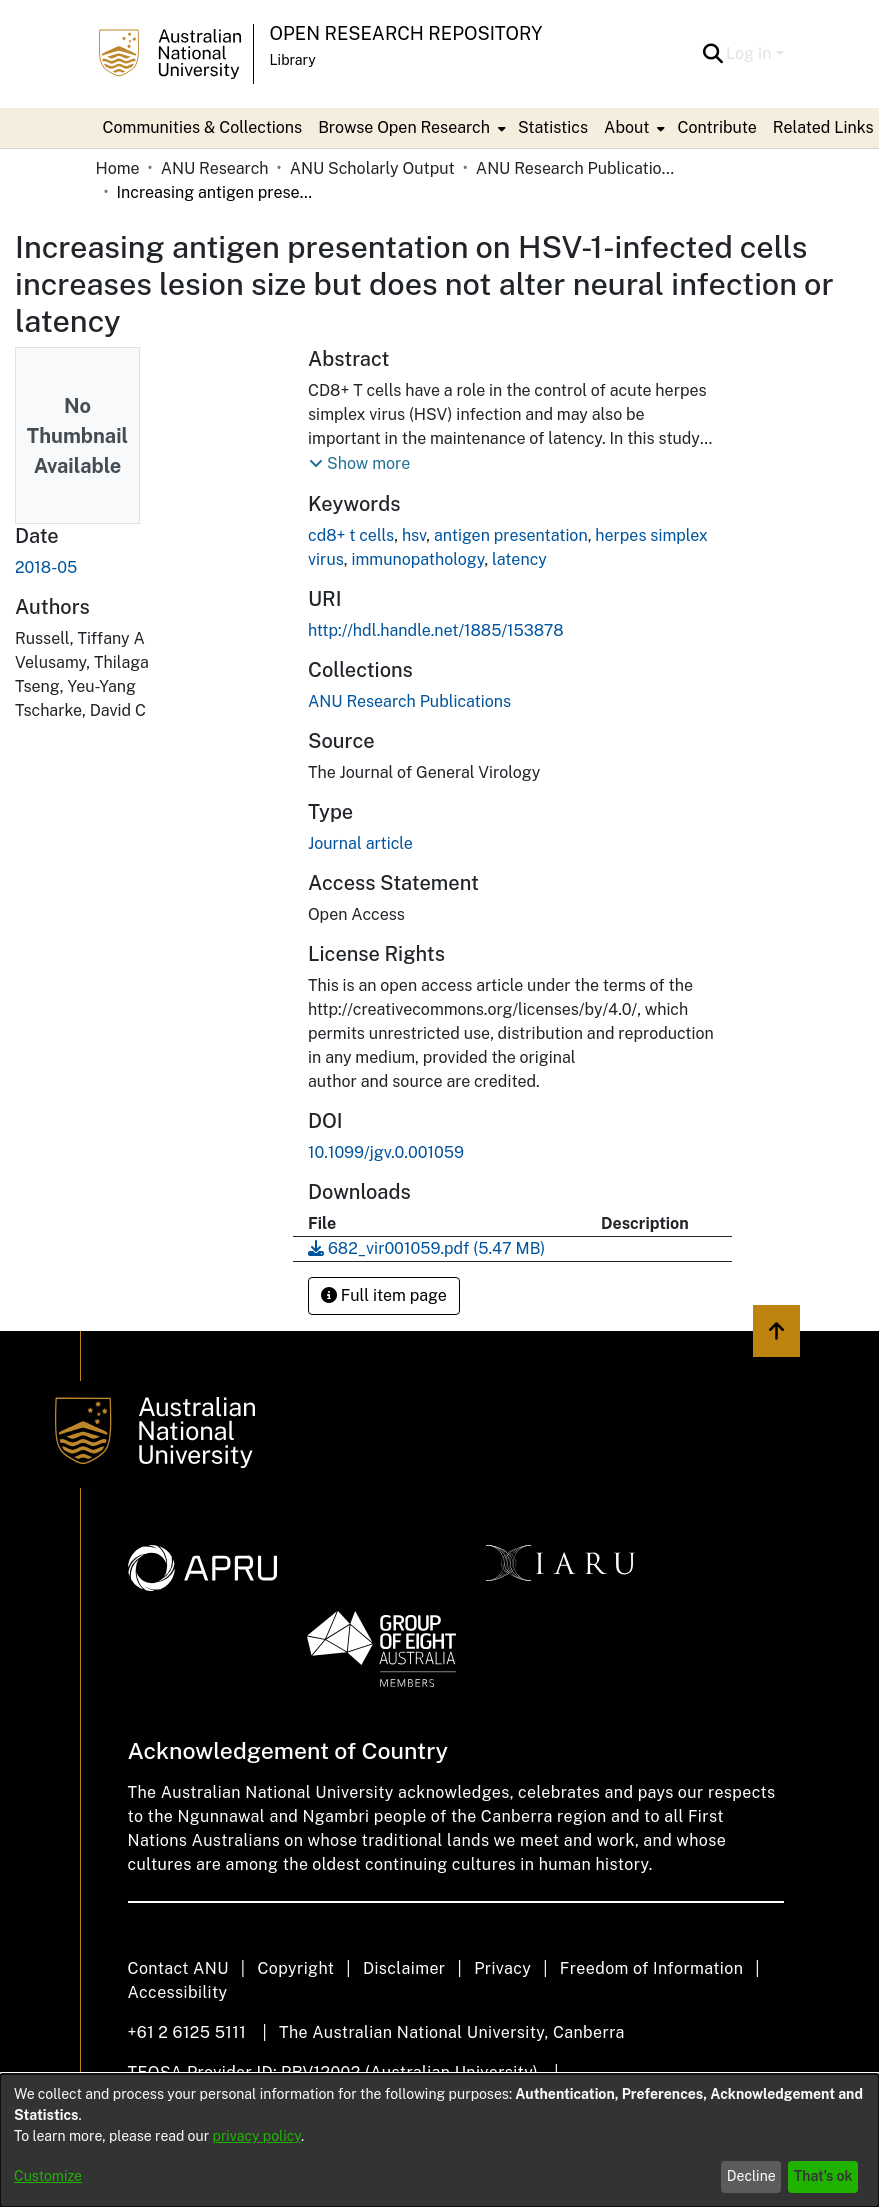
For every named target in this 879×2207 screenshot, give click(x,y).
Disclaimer (404, 1968)
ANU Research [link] (215, 168)
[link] (409, 701)
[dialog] (439, 2140)
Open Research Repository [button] (406, 33)
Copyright (295, 1968)
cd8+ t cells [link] (351, 535)
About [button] (626, 127)
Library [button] (293, 60)
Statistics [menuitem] (553, 127)
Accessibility (178, 1992)
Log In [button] (750, 53)
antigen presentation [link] (511, 535)
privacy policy (257, 2136)
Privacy (502, 1968)
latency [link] (519, 559)
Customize (48, 2176)
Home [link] (118, 168)
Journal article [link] (360, 843)
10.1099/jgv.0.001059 (386, 1152)
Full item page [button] (384, 1295)
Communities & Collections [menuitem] (203, 127)
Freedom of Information (651, 1968)
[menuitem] (410, 128)
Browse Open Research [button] (404, 127)
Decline (751, 2176)
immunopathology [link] (417, 559)
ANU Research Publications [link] (576, 168)
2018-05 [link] (46, 567)
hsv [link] (414, 535)
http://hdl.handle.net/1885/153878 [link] (436, 630)
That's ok (823, 2176)
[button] (712, 54)
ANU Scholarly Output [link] (372, 168)
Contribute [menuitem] (716, 127)
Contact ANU (178, 1968)
